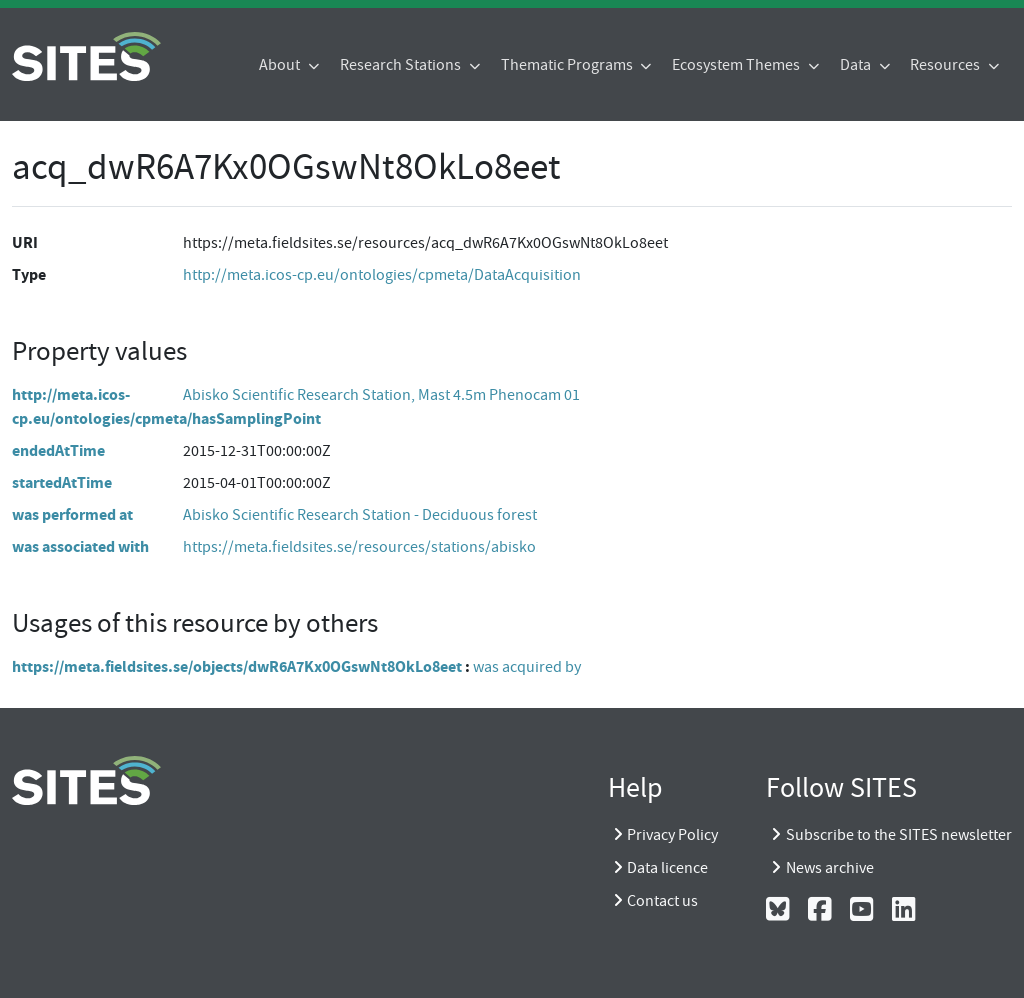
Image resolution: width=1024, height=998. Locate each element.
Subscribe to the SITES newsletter (899, 835)
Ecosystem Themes (737, 65)
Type (29, 274)
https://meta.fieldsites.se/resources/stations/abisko (359, 547)
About (281, 65)
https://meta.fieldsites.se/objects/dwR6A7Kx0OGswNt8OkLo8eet (237, 666)
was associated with (80, 546)
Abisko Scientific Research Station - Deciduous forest (360, 515)
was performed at (72, 514)
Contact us (662, 901)
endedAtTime (58, 450)
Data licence (667, 868)
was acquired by (527, 667)
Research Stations (402, 65)
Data (857, 65)
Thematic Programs (568, 65)
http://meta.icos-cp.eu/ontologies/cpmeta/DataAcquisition (382, 275)
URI (25, 242)
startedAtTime (62, 482)
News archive (830, 868)
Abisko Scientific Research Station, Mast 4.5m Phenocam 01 (381, 395)
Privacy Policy (672, 835)
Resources (946, 65)
